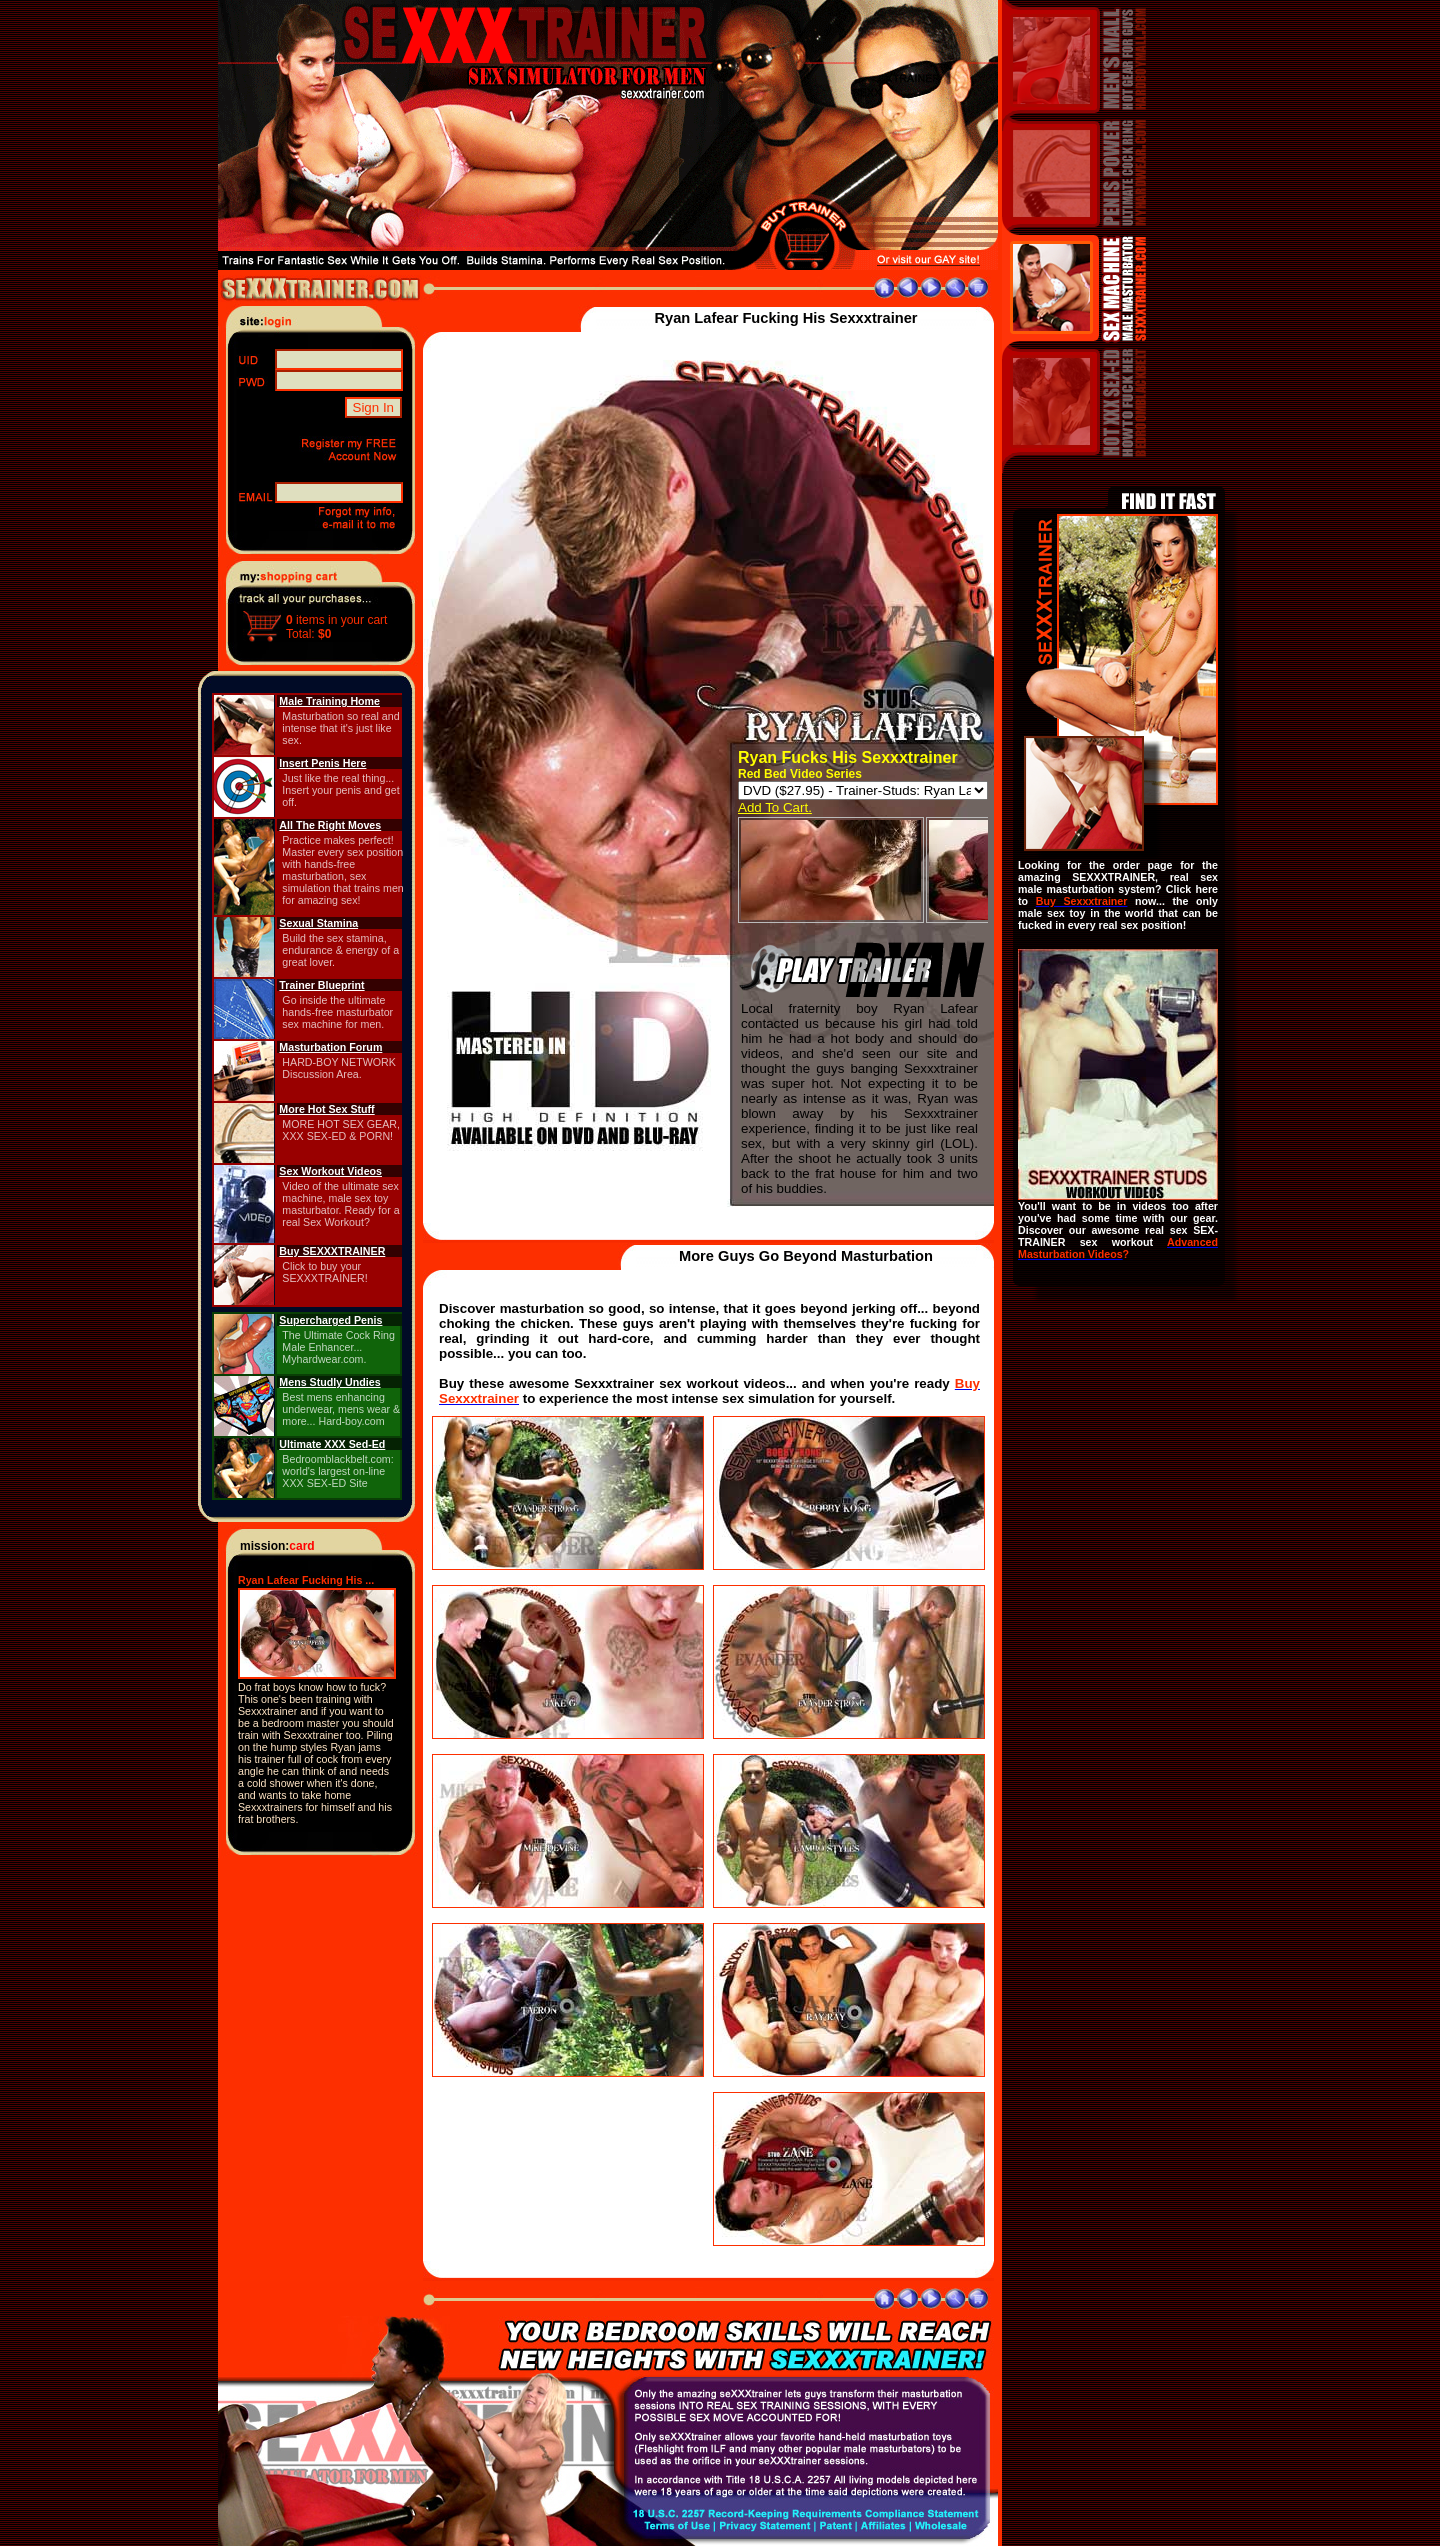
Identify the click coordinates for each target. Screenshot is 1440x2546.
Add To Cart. (775, 807)
